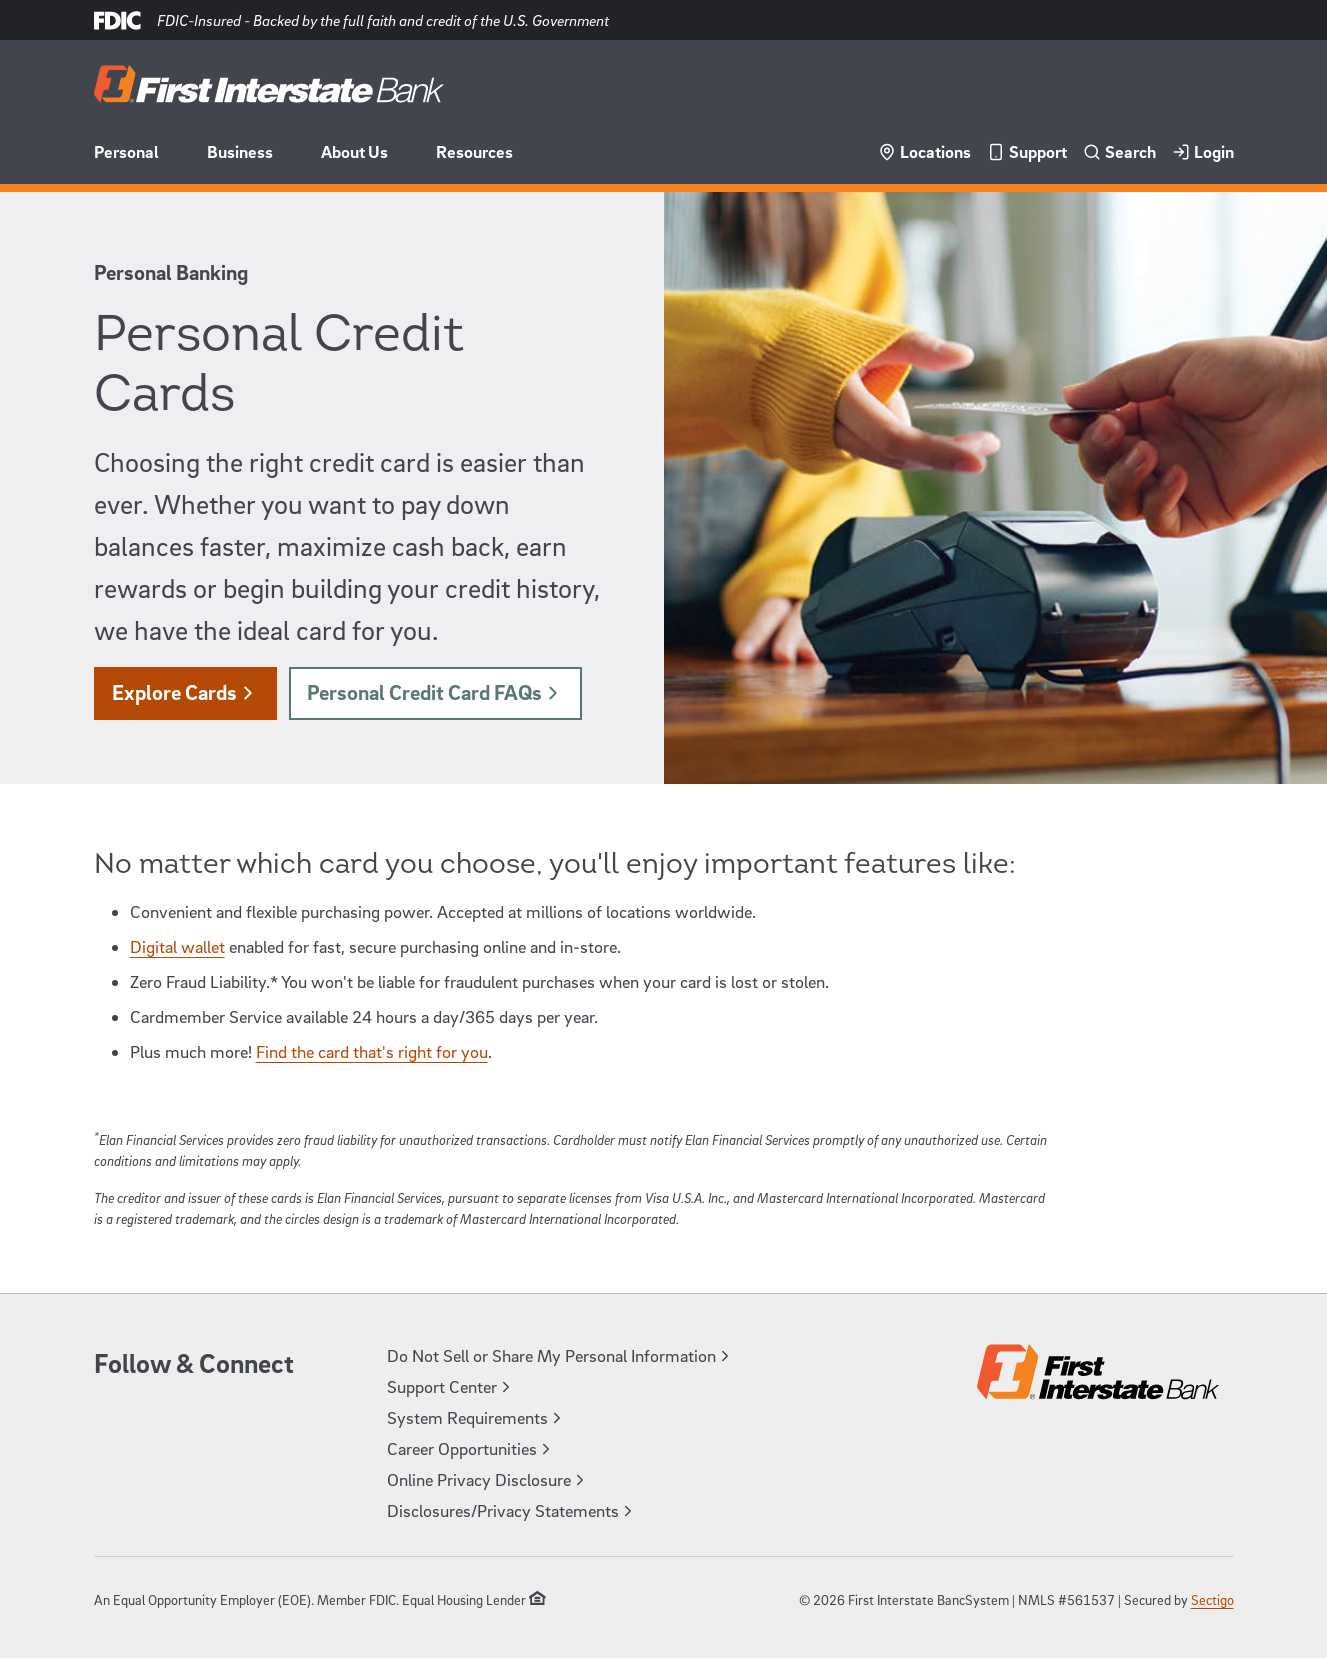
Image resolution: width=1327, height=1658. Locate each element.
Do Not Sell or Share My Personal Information (560, 1355)
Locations (924, 151)
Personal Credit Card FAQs (435, 692)
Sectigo (1212, 1599)
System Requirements (476, 1417)
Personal (126, 151)
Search (1119, 151)
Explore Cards (185, 692)
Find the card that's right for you (372, 1051)
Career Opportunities (471, 1448)
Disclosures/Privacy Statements (512, 1510)
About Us (354, 151)
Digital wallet (177, 946)
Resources (474, 151)
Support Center (451, 1386)
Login (1203, 151)
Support (1027, 151)
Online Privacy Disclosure (488, 1479)
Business (240, 151)
